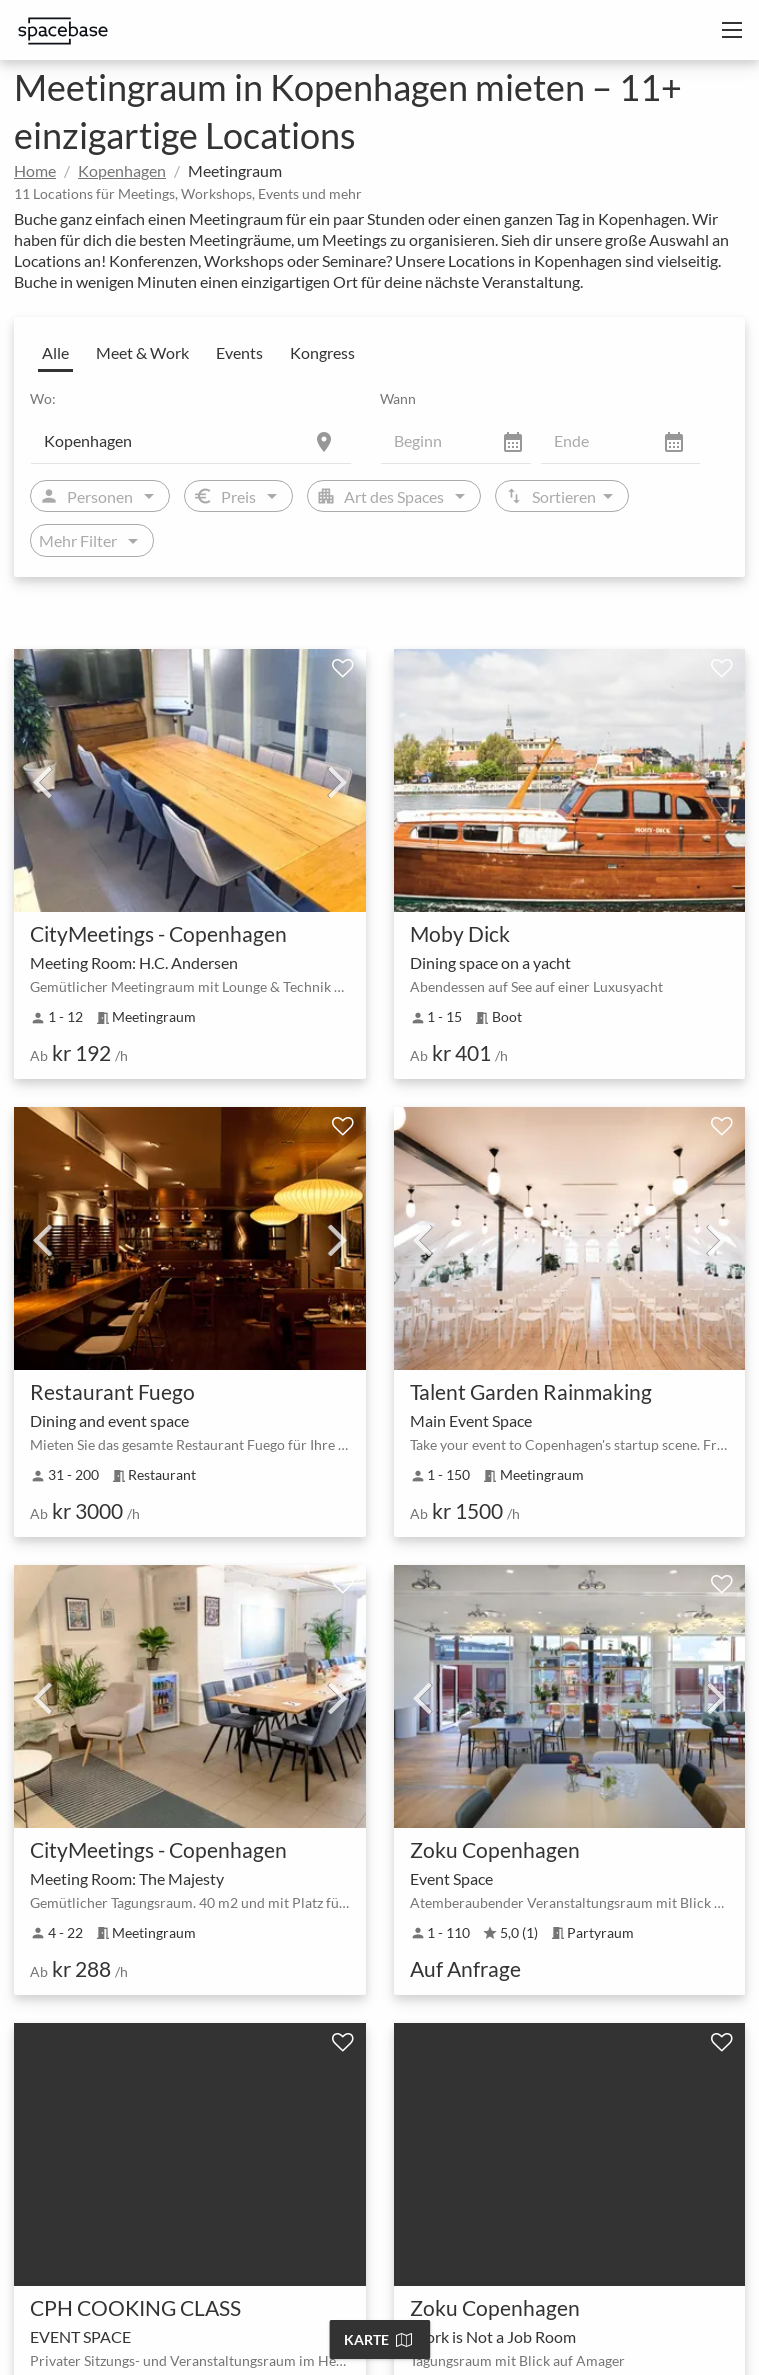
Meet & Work (142, 352)
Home (35, 170)
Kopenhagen (122, 170)
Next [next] (338, 781)
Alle (55, 352)
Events (239, 352)
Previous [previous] (42, 781)
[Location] (191, 440)
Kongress (322, 352)
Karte (378, 2339)
